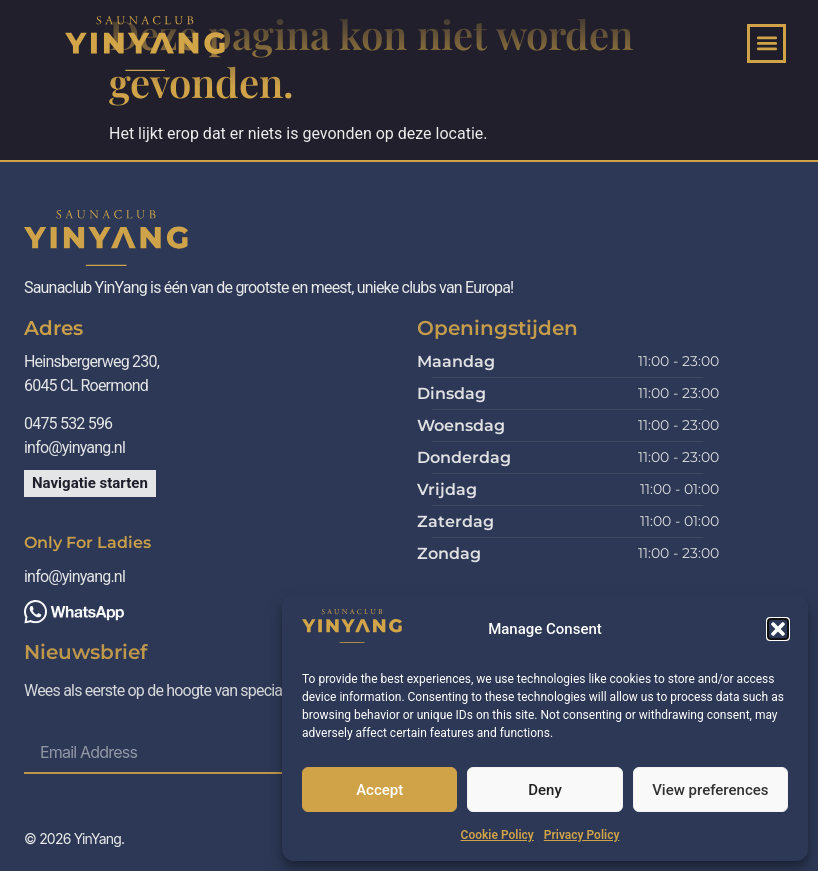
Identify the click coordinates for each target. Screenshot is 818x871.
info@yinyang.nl (74, 447)
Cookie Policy (497, 835)
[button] (778, 629)
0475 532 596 (69, 423)
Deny (545, 790)
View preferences (710, 790)
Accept (379, 790)
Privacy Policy (582, 835)
